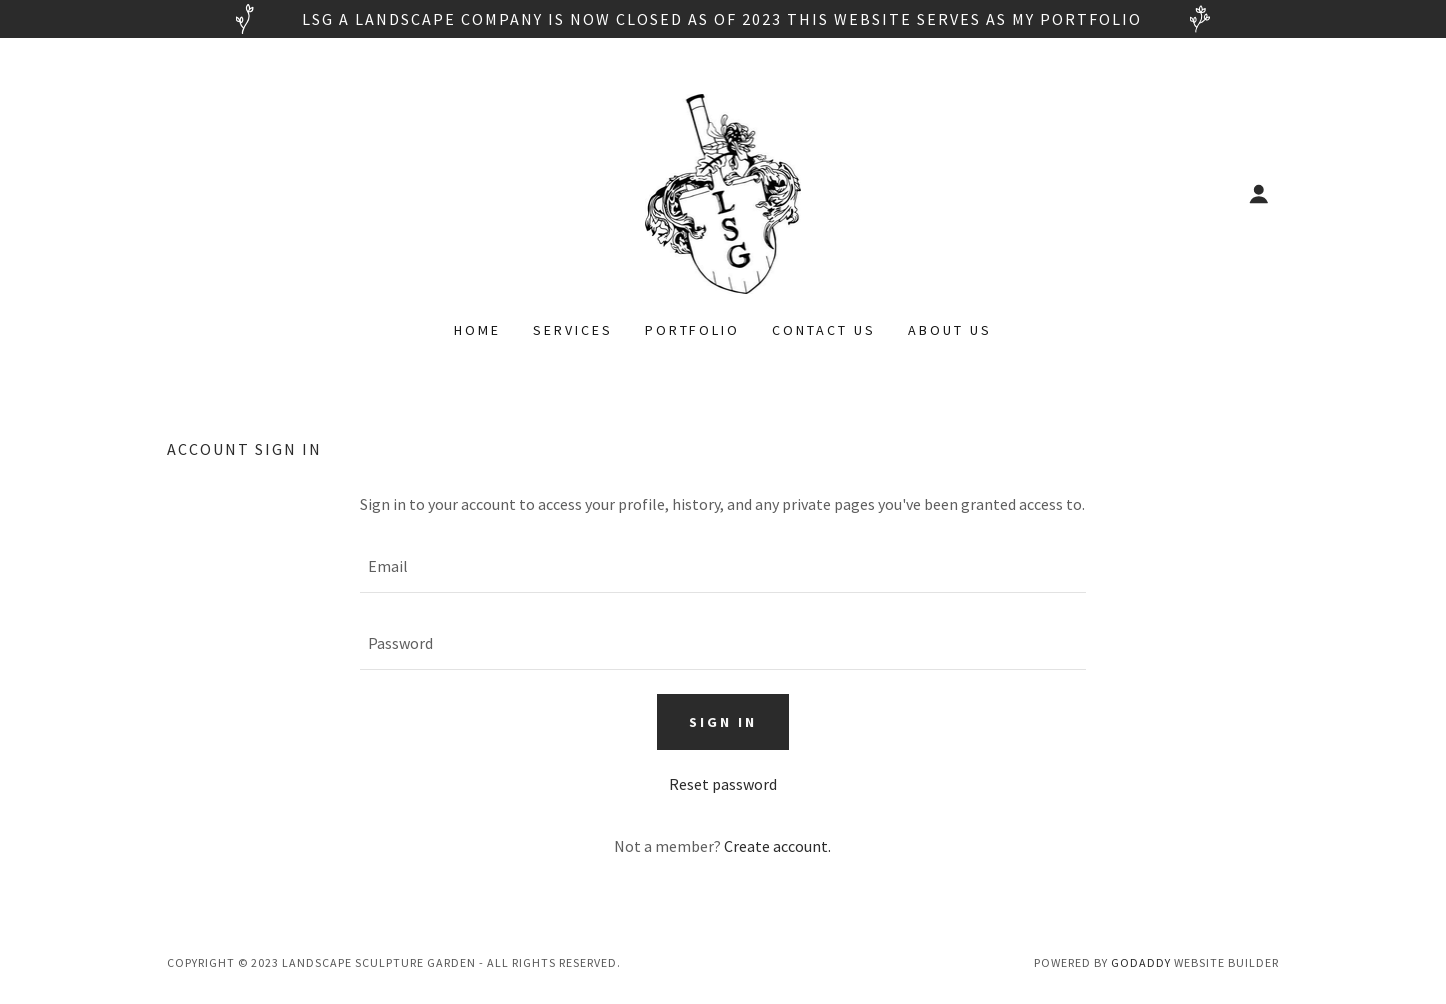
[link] (723, 192)
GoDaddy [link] (1141, 962)
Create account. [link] (777, 846)
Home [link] (477, 330)
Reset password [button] (723, 784)
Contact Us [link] (824, 330)
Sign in (723, 722)
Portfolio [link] (693, 330)
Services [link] (573, 330)
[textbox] (722, 566)
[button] (1259, 194)
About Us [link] (950, 330)
